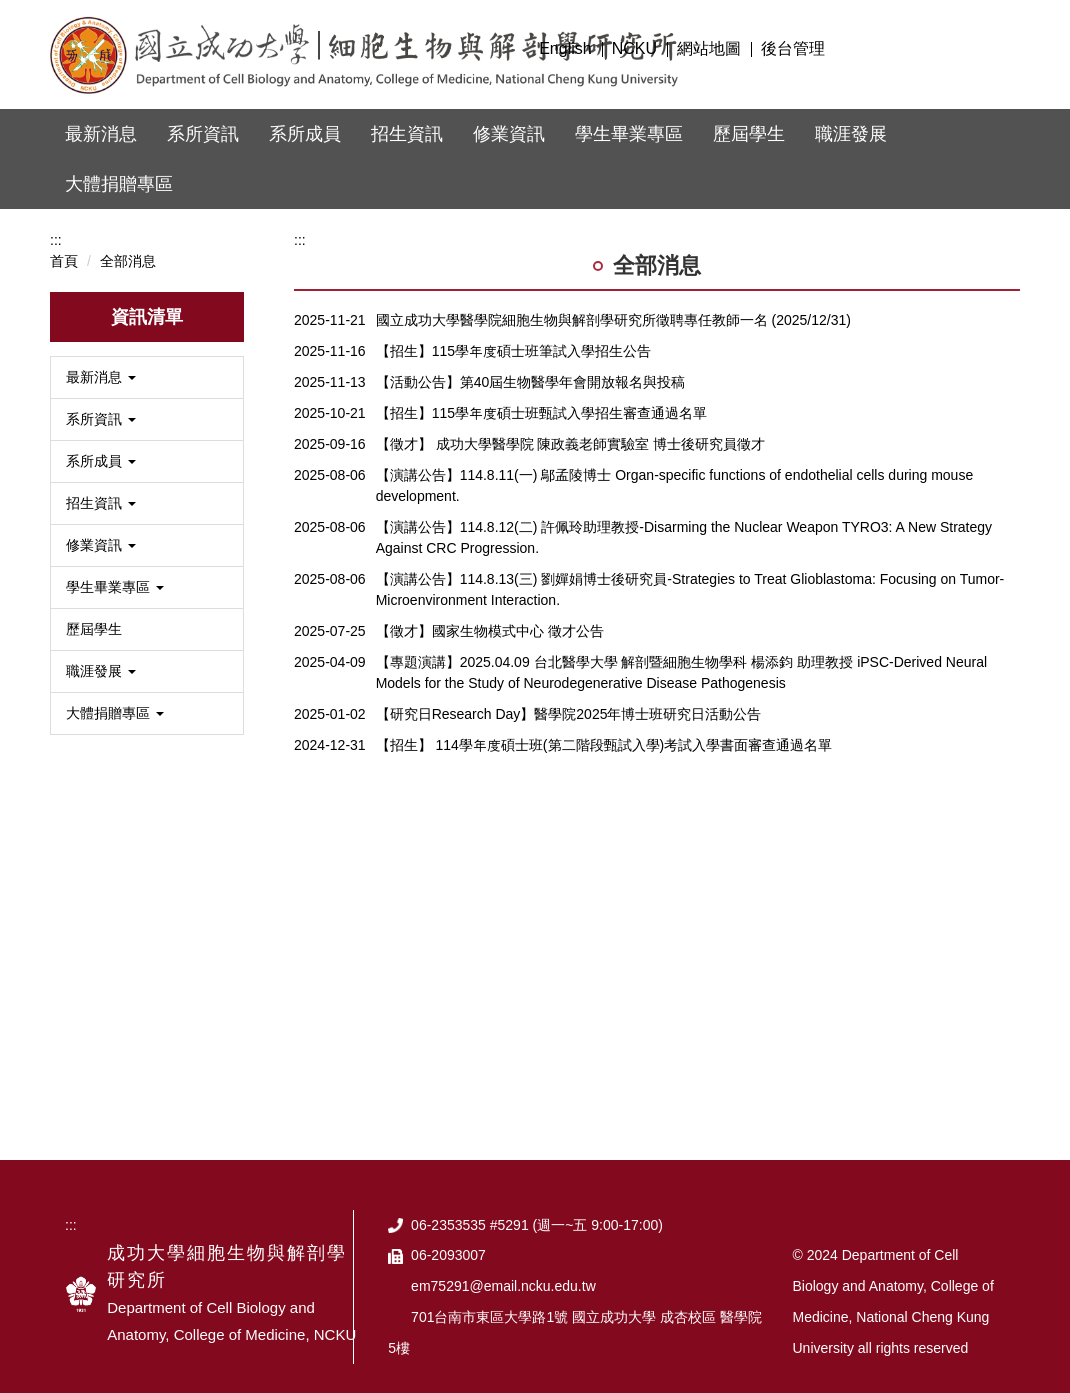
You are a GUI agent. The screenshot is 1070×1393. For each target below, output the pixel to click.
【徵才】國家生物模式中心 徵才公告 (490, 610)
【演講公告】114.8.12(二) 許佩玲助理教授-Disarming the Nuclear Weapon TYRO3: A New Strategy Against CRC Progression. (684, 516)
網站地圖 (709, 48)
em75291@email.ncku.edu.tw (503, 1265)
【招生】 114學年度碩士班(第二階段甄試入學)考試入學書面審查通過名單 (604, 724)
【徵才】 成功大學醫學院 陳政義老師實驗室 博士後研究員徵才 (571, 423)
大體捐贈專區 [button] (119, 184)
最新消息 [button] (101, 134)
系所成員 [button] (305, 134)
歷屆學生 (749, 134)
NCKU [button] (634, 48)
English (565, 48)
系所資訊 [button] (203, 134)
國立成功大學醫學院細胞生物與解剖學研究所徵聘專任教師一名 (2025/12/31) (613, 299)
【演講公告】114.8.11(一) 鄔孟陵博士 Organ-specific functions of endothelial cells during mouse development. (675, 464)
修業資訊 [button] (509, 134)
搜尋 (997, 46)
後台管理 (793, 48)
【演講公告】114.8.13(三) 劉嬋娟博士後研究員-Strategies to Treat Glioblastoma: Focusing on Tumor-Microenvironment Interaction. (690, 568)
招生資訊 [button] (407, 134)
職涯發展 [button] (851, 134)
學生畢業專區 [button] (629, 134)
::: (512, 48)
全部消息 (128, 240)
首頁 (64, 240)
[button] (147, 356)
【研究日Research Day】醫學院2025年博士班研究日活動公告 (569, 693)
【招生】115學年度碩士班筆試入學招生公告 (513, 330)
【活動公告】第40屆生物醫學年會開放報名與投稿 (531, 361)
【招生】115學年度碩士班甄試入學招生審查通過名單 (541, 392)
